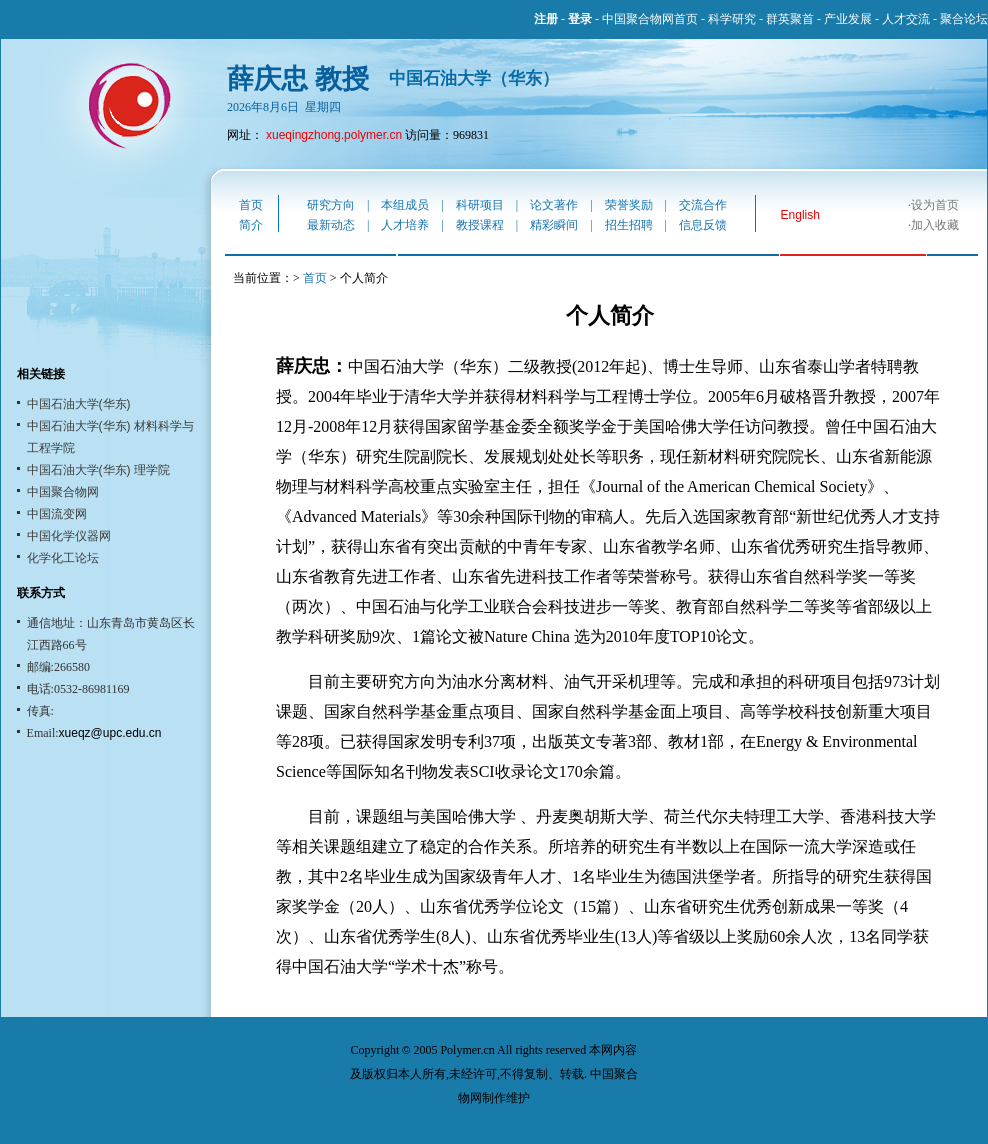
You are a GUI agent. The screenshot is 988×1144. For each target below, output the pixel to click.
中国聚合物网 (63, 492)
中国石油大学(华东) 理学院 (98, 470)
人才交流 (906, 19)
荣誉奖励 (629, 205)
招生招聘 (629, 225)
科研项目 (480, 205)
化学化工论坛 (63, 558)
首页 (251, 205)
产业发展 (848, 19)
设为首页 (935, 205)
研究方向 (331, 205)
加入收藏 (935, 225)
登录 (580, 19)
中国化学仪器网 (69, 536)
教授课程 (480, 225)
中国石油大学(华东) (79, 404)
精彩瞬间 (554, 225)
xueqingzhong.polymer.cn (334, 135)
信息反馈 (703, 225)
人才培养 (405, 225)
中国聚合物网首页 (650, 19)
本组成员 (405, 205)
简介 (251, 225)
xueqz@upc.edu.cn (110, 733)
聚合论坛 (964, 19)
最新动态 (331, 225)
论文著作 (554, 205)
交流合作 (703, 205)
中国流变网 (57, 514)
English (800, 215)
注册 (546, 19)
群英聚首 (790, 19)
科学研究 (732, 19)
